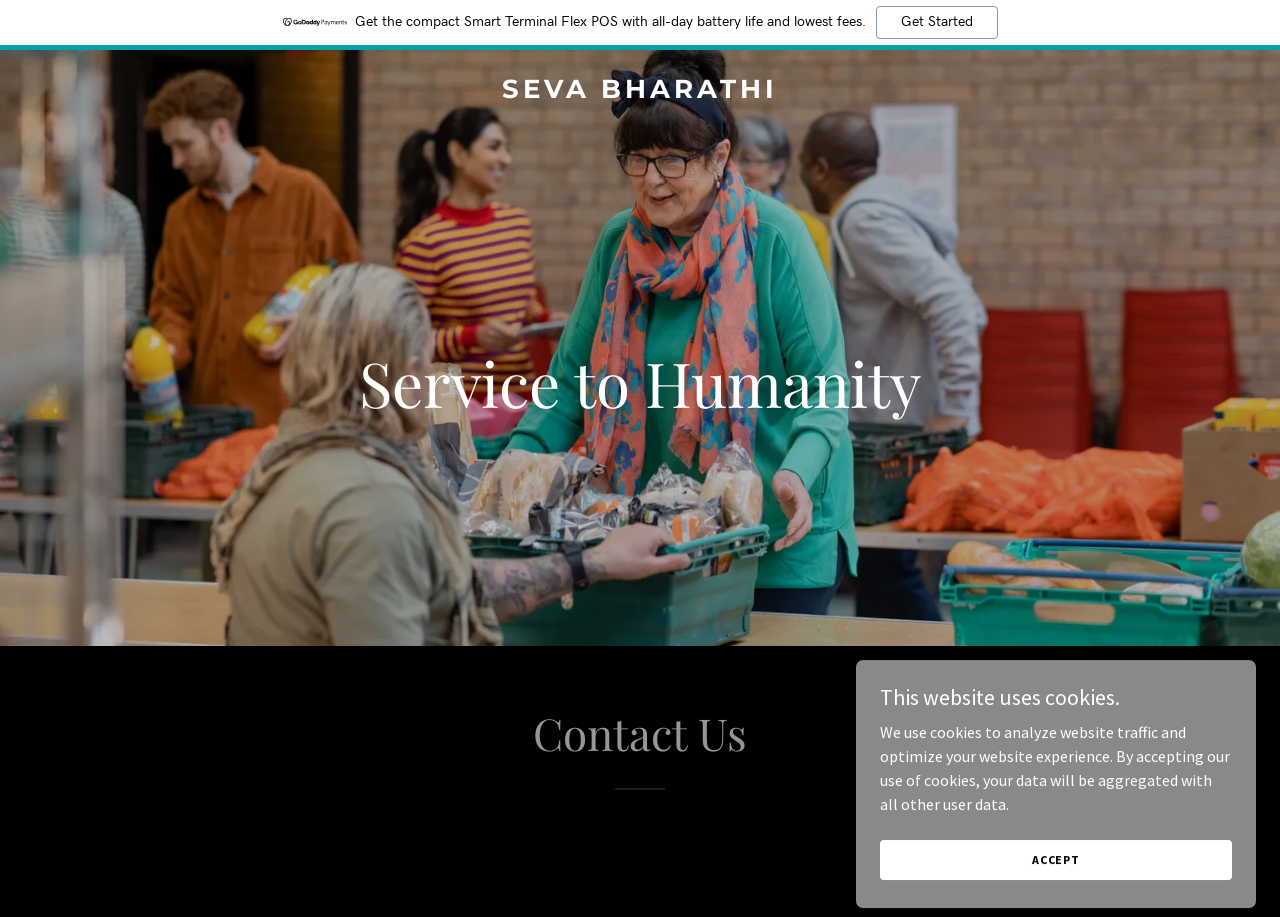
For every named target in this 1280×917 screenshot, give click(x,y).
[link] (640, 92)
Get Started (937, 22)
